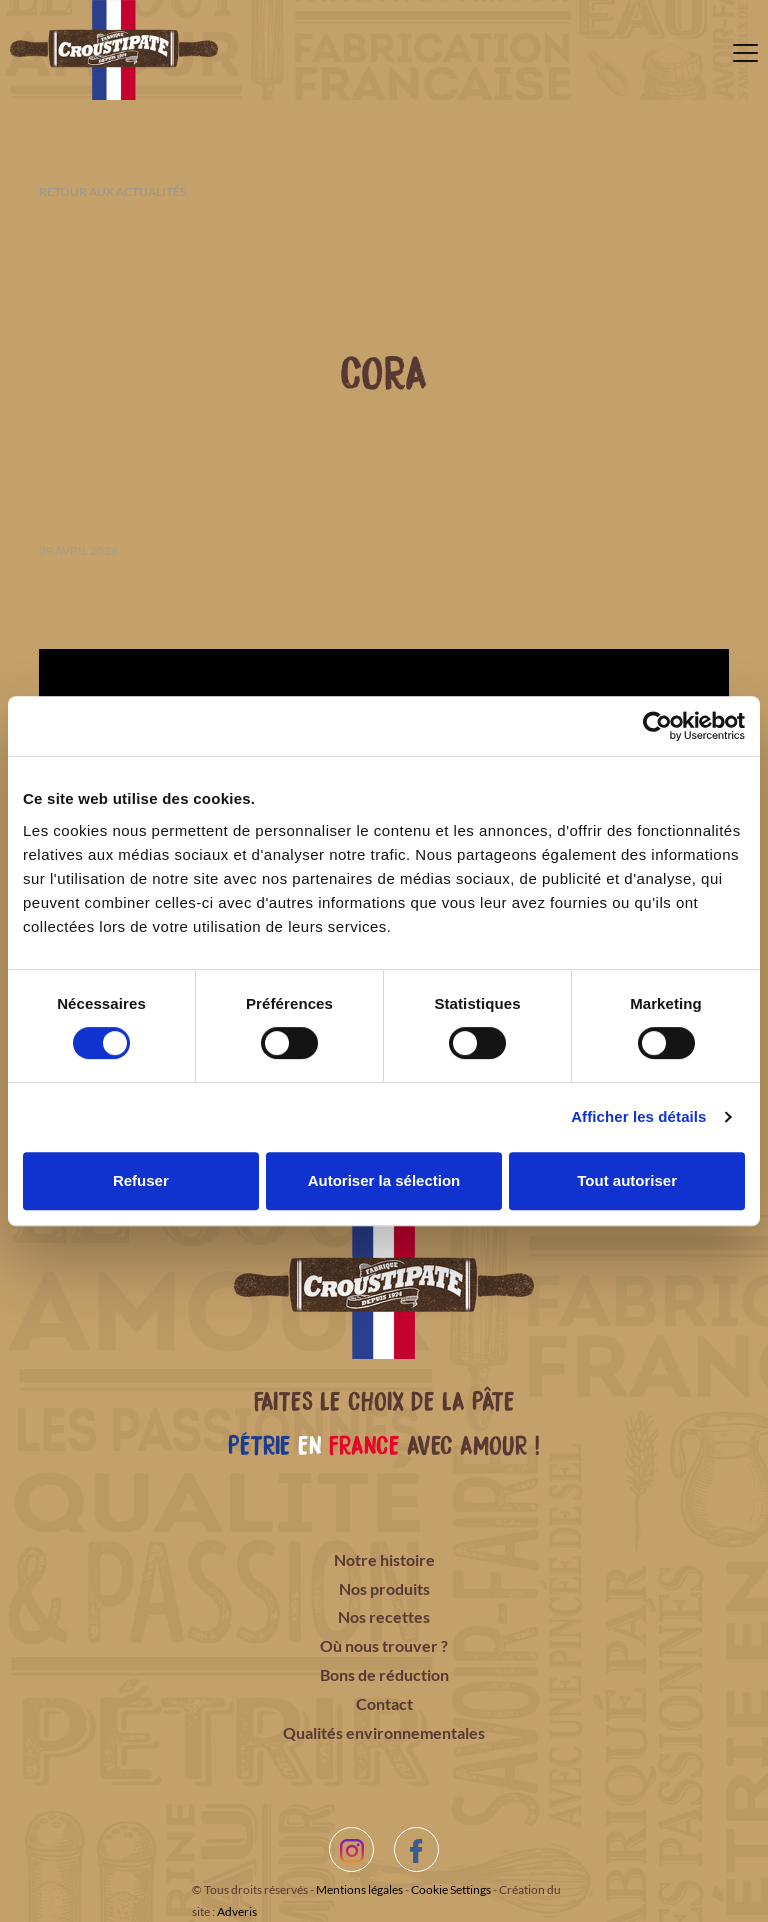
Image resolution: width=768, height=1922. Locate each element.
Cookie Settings (451, 1889)
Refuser (141, 1180)
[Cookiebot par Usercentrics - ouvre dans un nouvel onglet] (657, 726)
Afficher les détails (638, 1116)
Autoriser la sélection (384, 1180)
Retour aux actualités (112, 191)
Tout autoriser (627, 1180)
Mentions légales (359, 1889)
